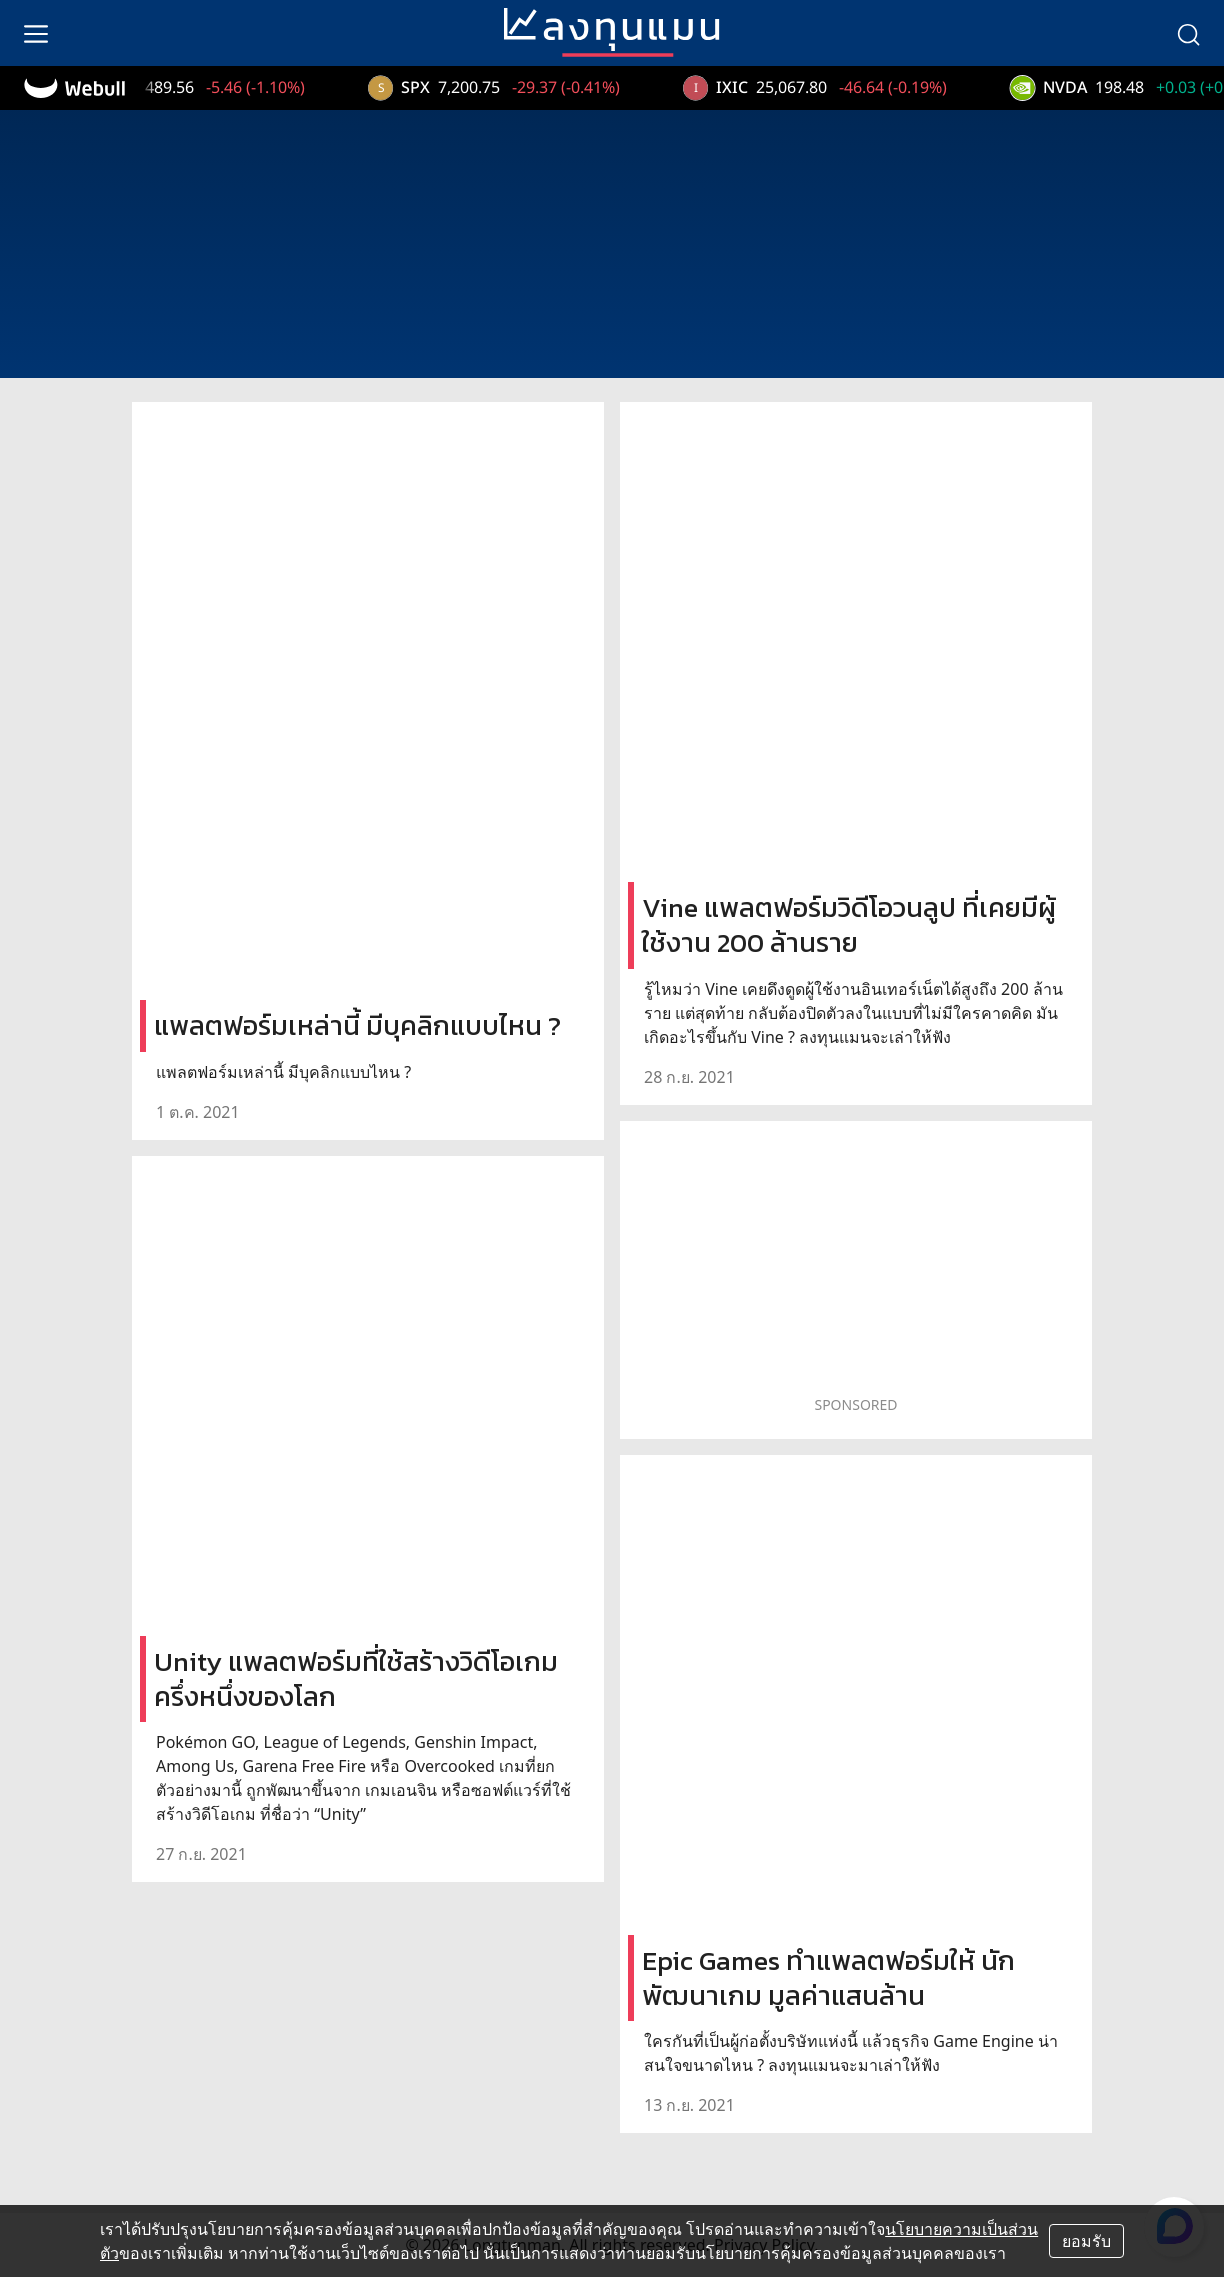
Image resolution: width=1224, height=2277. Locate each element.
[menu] (36, 33)
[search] (1188, 33)
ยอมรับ (1086, 2241)
